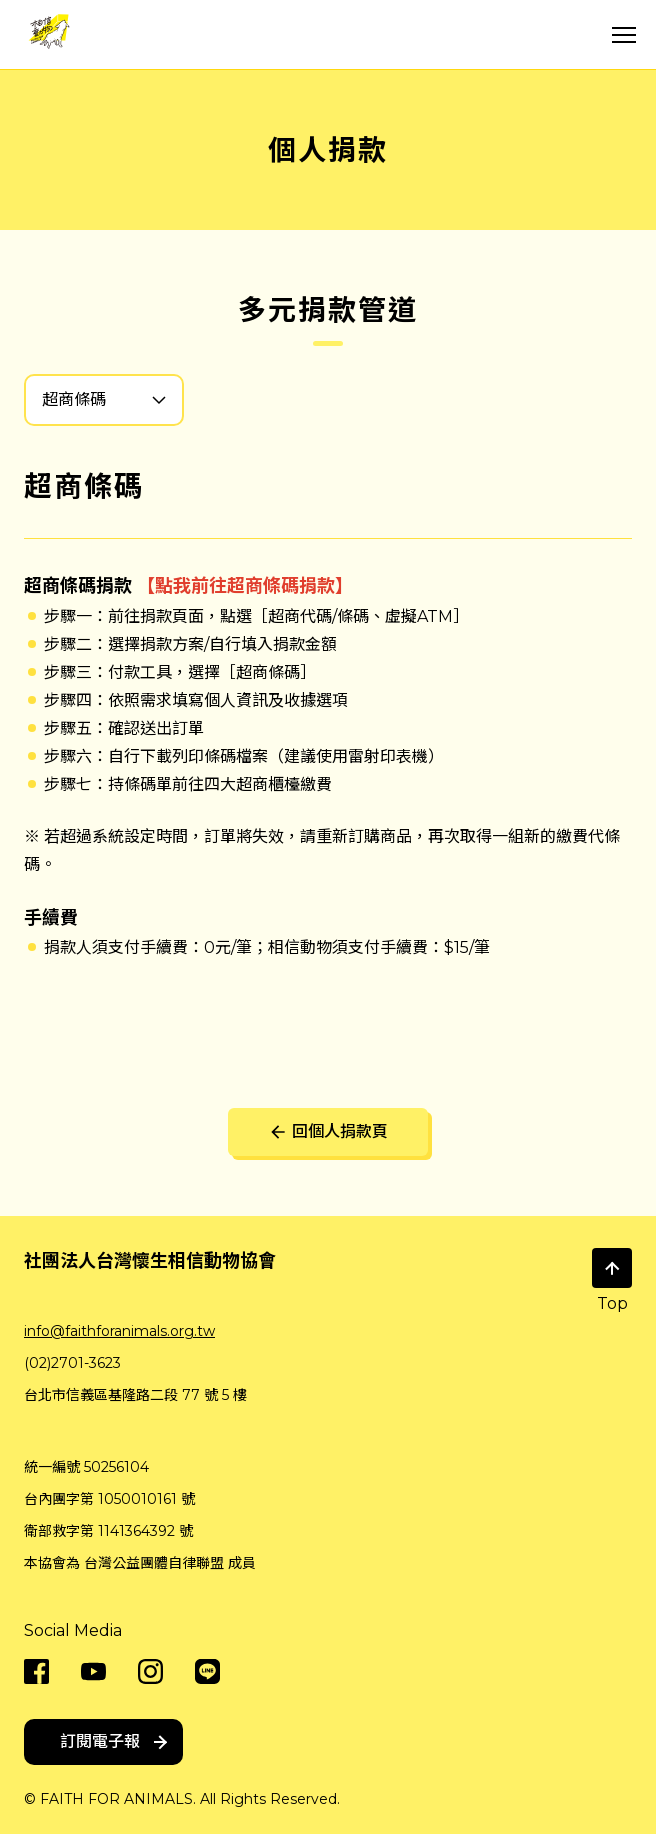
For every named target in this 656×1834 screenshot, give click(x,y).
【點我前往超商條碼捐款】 (245, 586)
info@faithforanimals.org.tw (119, 1331)
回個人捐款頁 (328, 1132)
